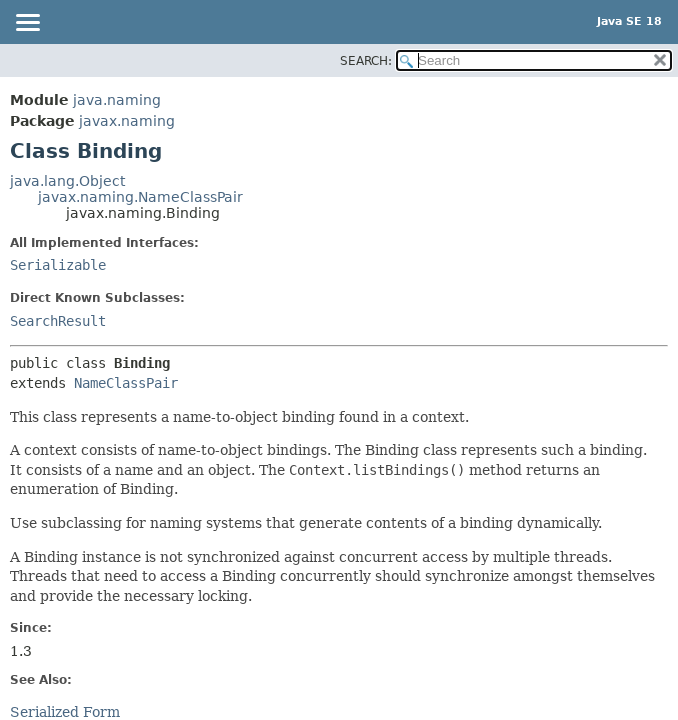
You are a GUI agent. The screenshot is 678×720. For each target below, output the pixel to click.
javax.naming (127, 121)
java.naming (117, 100)
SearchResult (58, 321)
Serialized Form (65, 712)
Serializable (58, 265)
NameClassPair (126, 383)
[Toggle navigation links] (27, 24)
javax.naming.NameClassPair (140, 197)
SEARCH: (366, 61)
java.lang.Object (67, 181)
